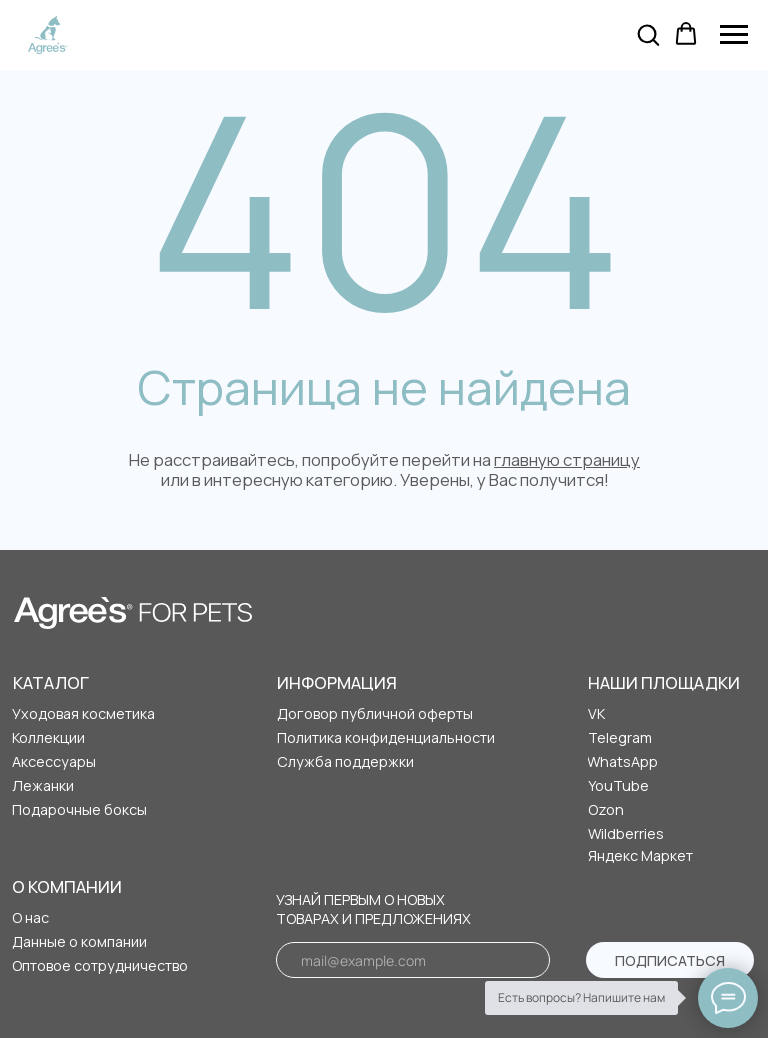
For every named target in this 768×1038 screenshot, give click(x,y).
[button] (648, 34)
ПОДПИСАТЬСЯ (670, 960)
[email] (413, 960)
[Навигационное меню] (734, 35)
